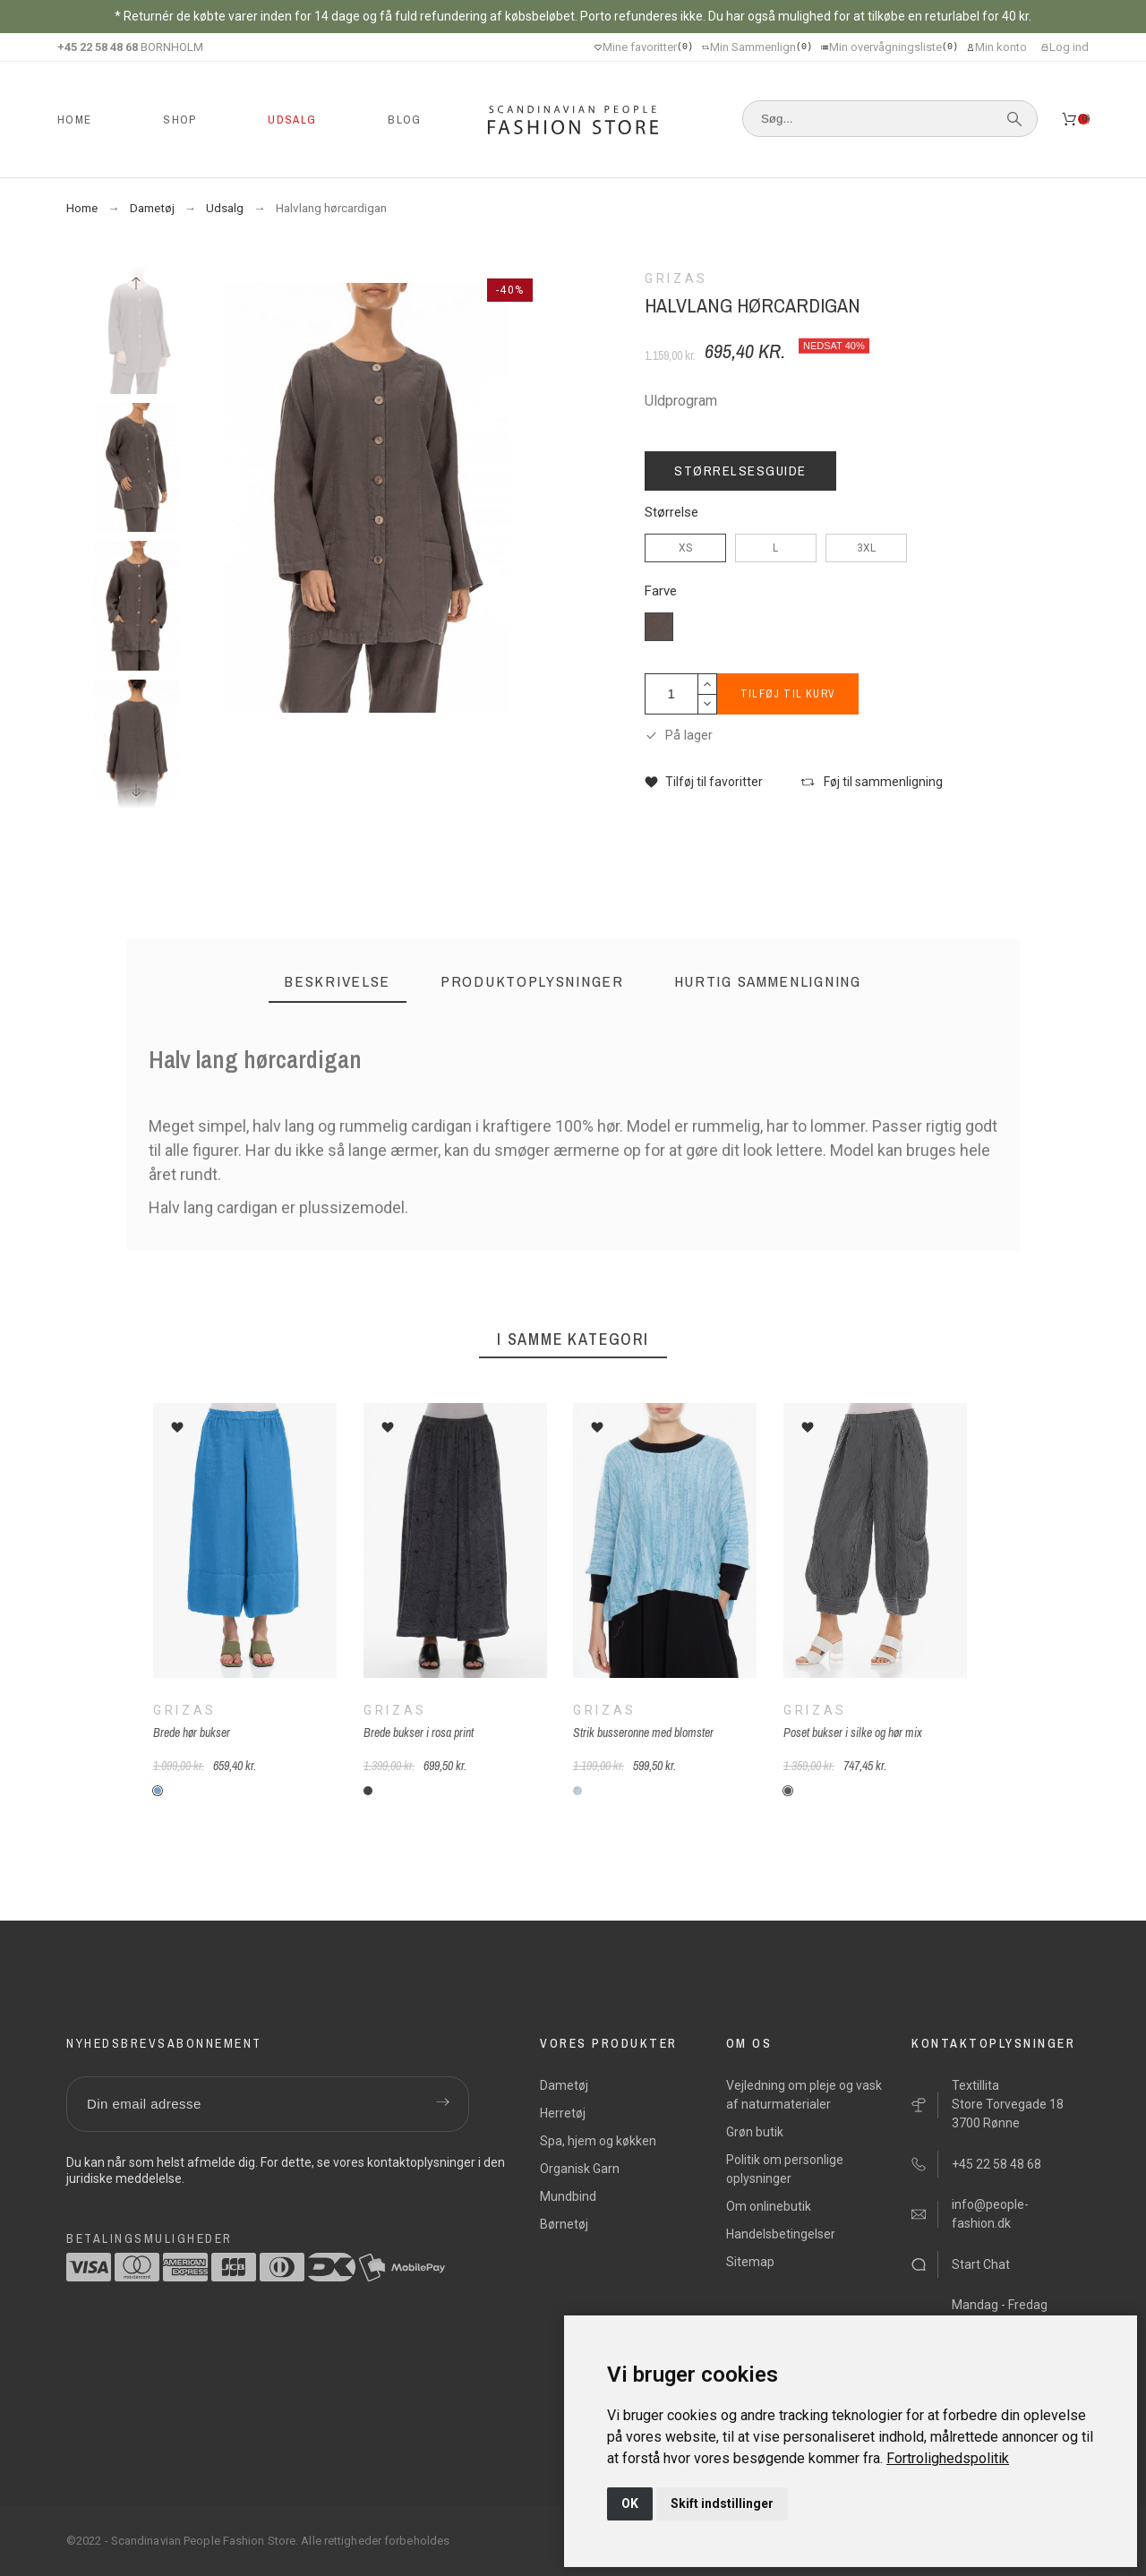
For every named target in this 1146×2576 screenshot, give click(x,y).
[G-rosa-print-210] (367, 1790)
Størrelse (671, 512)
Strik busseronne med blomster (643, 1732)
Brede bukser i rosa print (418, 1732)
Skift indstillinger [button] (722, 2503)
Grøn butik (754, 2132)
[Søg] (890, 118)
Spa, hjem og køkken (598, 2141)
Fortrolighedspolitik (947, 2458)
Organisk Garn (580, 2168)
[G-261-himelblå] (157, 1790)
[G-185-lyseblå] (577, 1790)
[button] (704, 782)
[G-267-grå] (787, 1790)
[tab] (337, 982)
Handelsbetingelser (780, 2234)
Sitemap (750, 2262)
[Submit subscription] (442, 2104)
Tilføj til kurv (787, 694)
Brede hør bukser (191, 1732)
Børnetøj (564, 2224)
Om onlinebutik (768, 2206)
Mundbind (568, 2196)
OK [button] (629, 2503)
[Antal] (671, 694)
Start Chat (981, 2264)
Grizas (185, 1710)
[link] (947, 2458)
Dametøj (564, 2085)
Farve (661, 591)
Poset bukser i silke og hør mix (852, 1732)
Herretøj (563, 2113)
